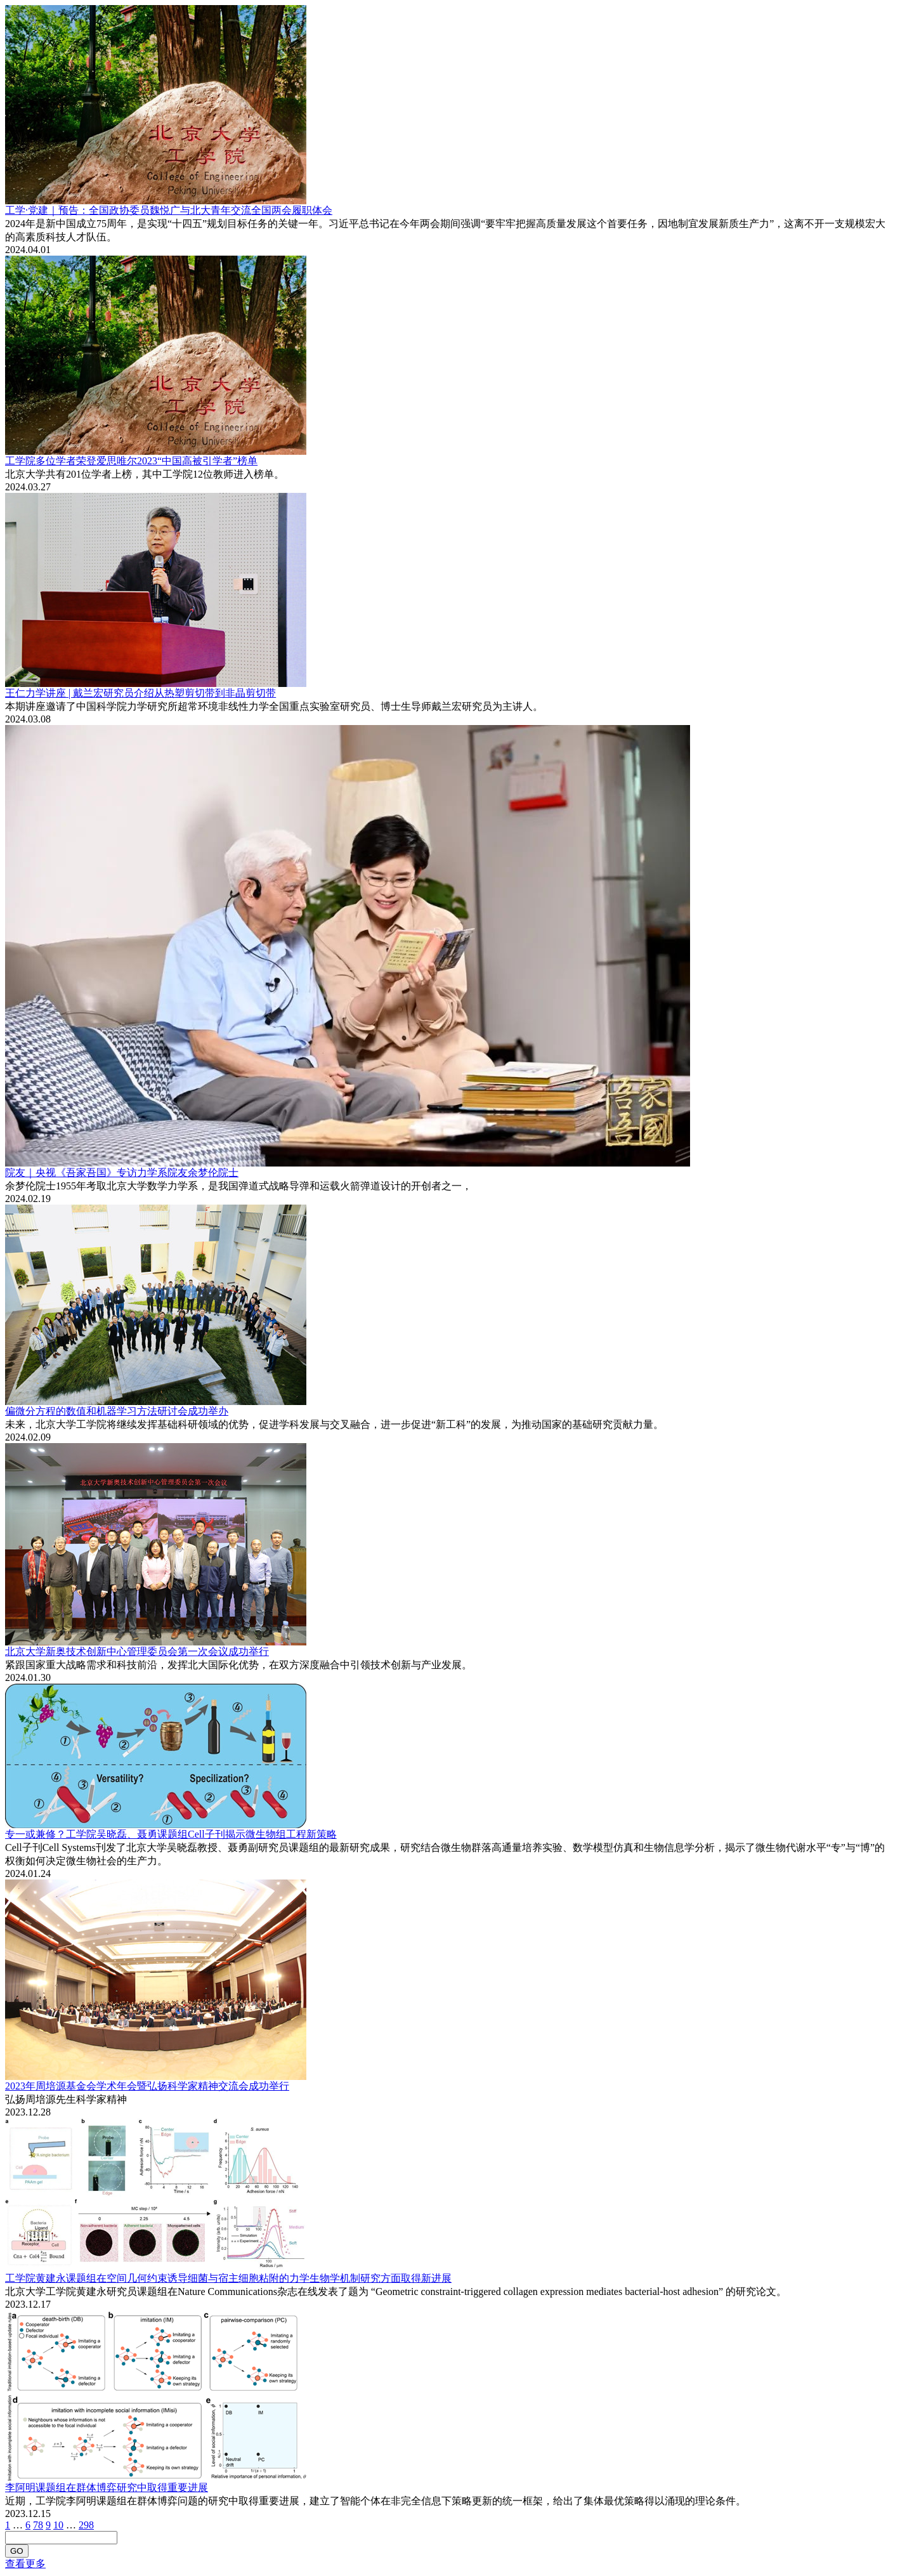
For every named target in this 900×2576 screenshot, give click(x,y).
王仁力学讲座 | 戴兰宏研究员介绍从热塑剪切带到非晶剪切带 (140, 693)
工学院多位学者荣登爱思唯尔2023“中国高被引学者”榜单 (131, 460)
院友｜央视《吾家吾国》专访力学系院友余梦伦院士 (121, 1172)
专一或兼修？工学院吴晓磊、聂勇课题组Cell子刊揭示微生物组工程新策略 (171, 1834)
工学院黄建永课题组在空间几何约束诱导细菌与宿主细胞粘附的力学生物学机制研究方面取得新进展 (228, 2278)
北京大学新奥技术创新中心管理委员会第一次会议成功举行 (137, 1651)
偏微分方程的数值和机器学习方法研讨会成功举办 (116, 1411)
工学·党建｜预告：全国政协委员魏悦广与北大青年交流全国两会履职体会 (168, 210)
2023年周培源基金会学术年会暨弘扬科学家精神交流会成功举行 (147, 2086)
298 (86, 2525)
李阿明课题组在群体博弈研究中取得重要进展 (106, 2487)
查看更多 (25, 2563)
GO (16, 2551)
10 (58, 2525)
